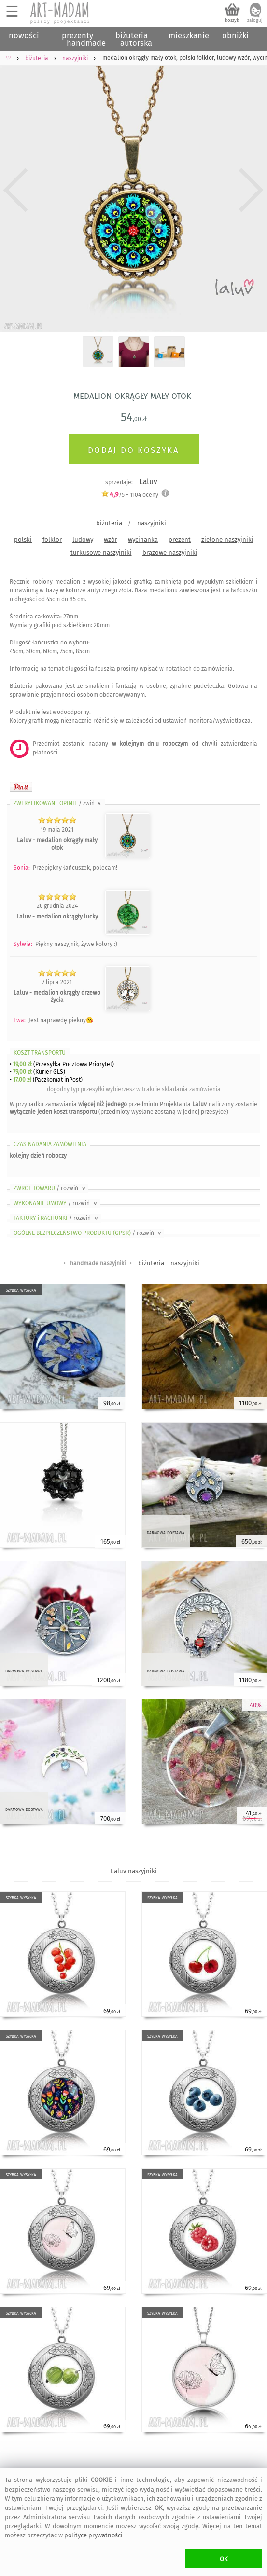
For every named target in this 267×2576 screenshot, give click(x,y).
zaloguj (255, 20)
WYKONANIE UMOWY (56, 1203)
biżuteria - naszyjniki (168, 1263)
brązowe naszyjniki (169, 552)
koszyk (232, 20)
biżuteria (109, 523)
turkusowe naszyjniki (101, 552)
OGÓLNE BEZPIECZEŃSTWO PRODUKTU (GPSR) (88, 1233)
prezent (180, 539)
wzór (110, 539)
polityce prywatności (93, 2535)
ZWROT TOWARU (50, 1188)
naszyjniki (151, 523)
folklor (52, 539)
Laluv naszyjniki (134, 1871)
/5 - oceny (129, 495)
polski (23, 539)
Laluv (148, 481)
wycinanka (143, 539)
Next (251, 190)
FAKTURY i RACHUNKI (56, 1218)
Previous (15, 190)
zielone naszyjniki (227, 539)
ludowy (82, 539)
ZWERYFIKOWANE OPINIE (58, 803)
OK (224, 2558)
